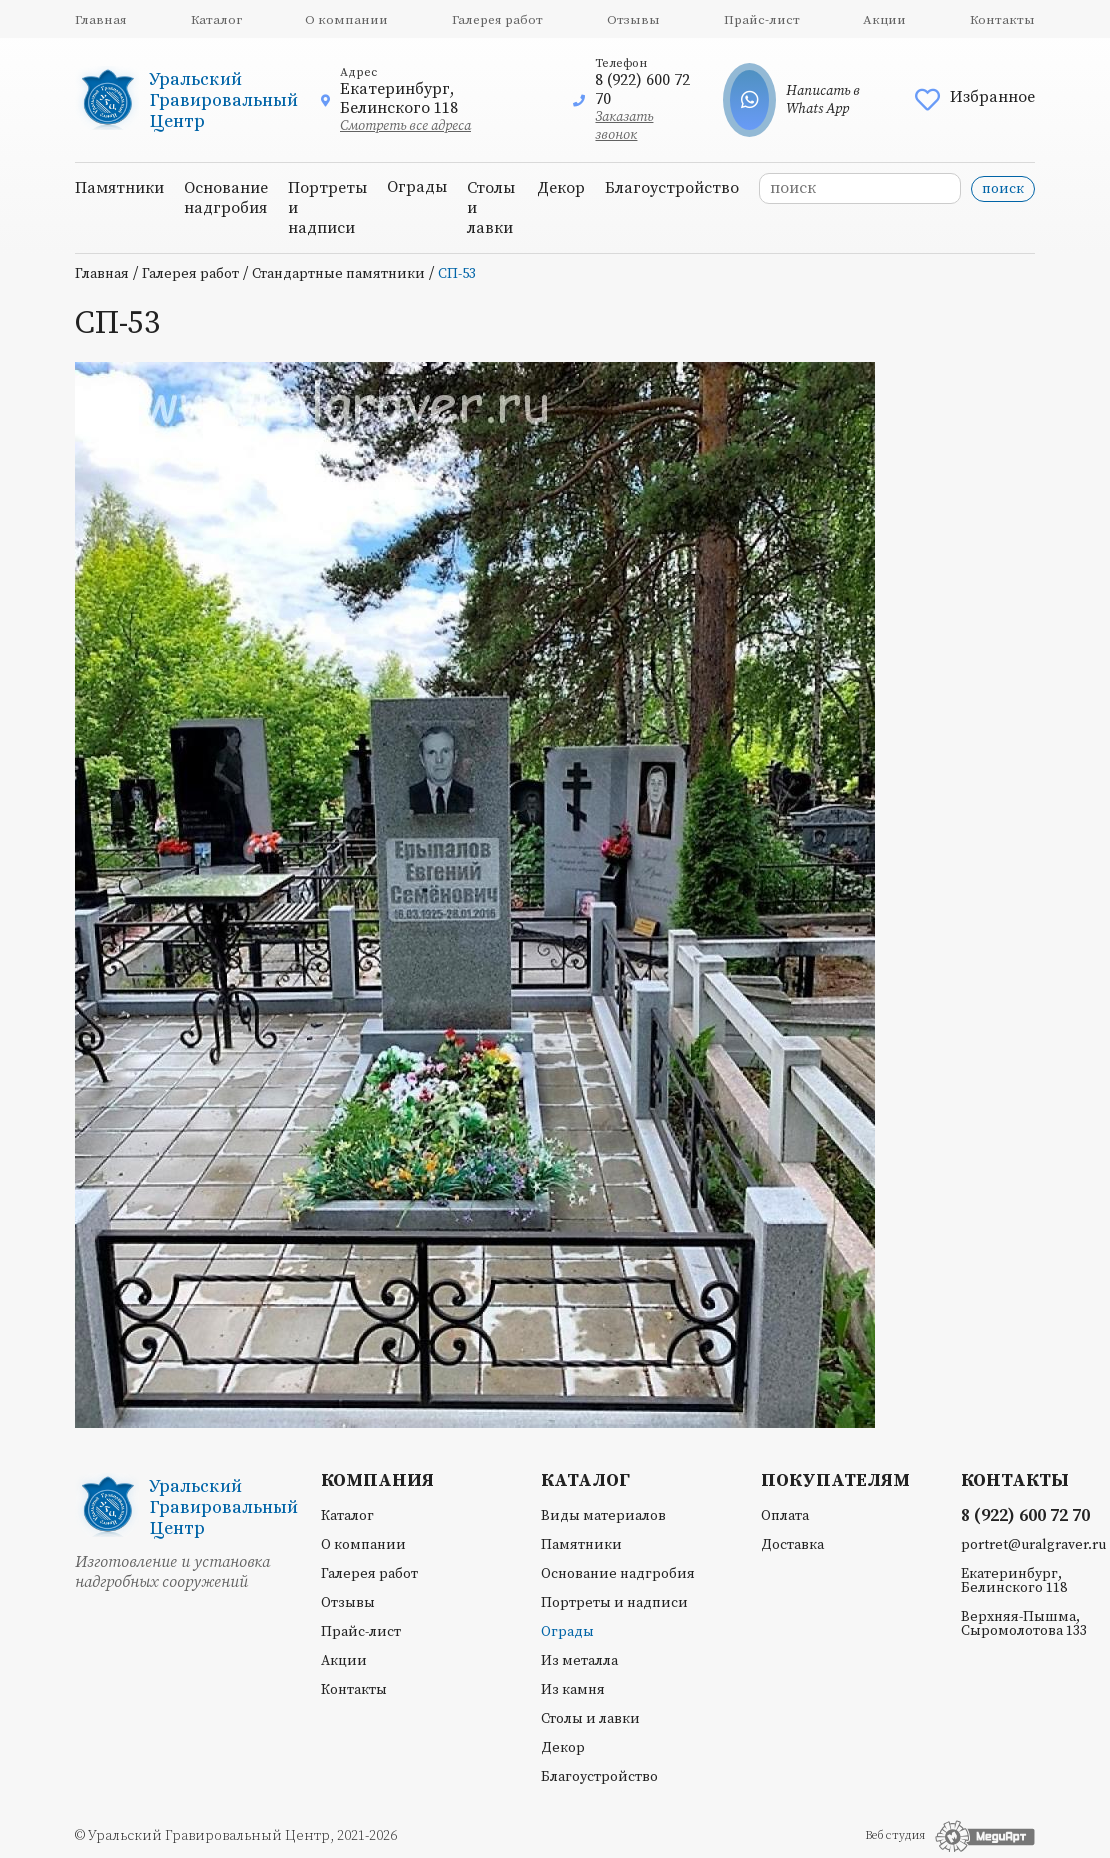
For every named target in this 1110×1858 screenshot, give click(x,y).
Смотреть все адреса (405, 126)
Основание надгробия (226, 198)
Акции (884, 20)
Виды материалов (603, 1516)
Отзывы (633, 20)
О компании (346, 20)
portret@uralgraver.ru (1033, 1545)
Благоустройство (672, 188)
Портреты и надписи (614, 1603)
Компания (377, 1481)
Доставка (792, 1545)
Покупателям (835, 1481)
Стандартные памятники (338, 274)
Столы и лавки (590, 1719)
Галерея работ (497, 20)
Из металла (579, 1661)
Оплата (785, 1516)
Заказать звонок (624, 126)
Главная (101, 20)
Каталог (216, 20)
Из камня (573, 1690)
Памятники (119, 188)
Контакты (1002, 20)
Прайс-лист (762, 20)
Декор (561, 188)
